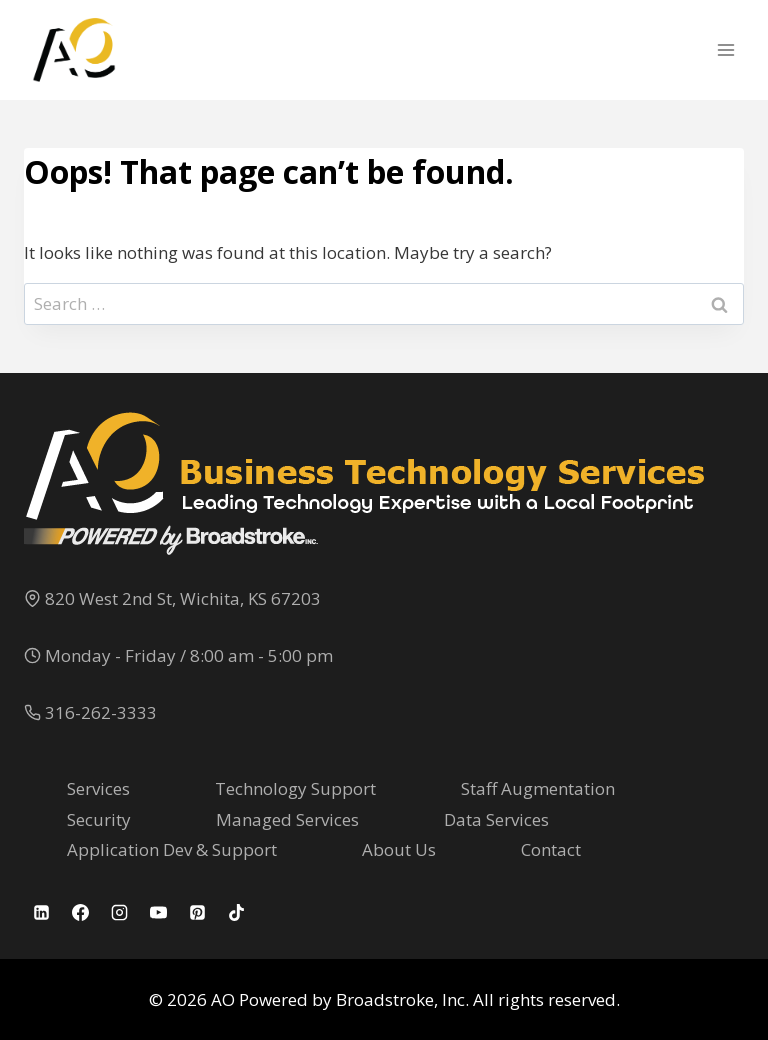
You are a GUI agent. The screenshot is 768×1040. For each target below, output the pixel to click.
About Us (399, 849)
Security (99, 819)
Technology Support (295, 788)
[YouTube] (158, 912)
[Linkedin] (41, 912)
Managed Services (287, 819)
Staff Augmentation (538, 788)
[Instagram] (119, 912)
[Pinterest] (197, 912)
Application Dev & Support (172, 849)
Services (98, 788)
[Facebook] (80, 912)
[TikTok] (236, 912)
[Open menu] (725, 49)
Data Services (496, 819)
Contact (551, 849)
